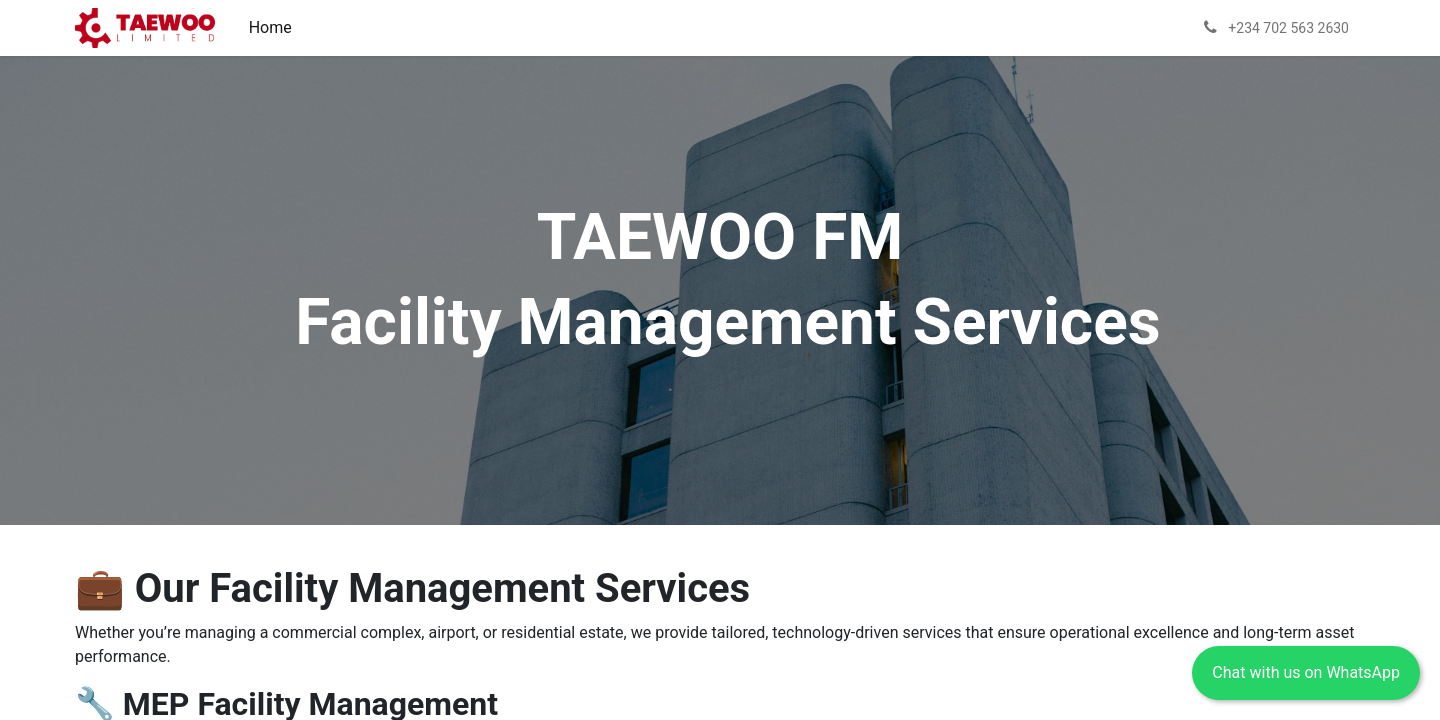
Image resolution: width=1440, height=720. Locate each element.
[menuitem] (270, 28)
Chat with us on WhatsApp (1306, 672)
